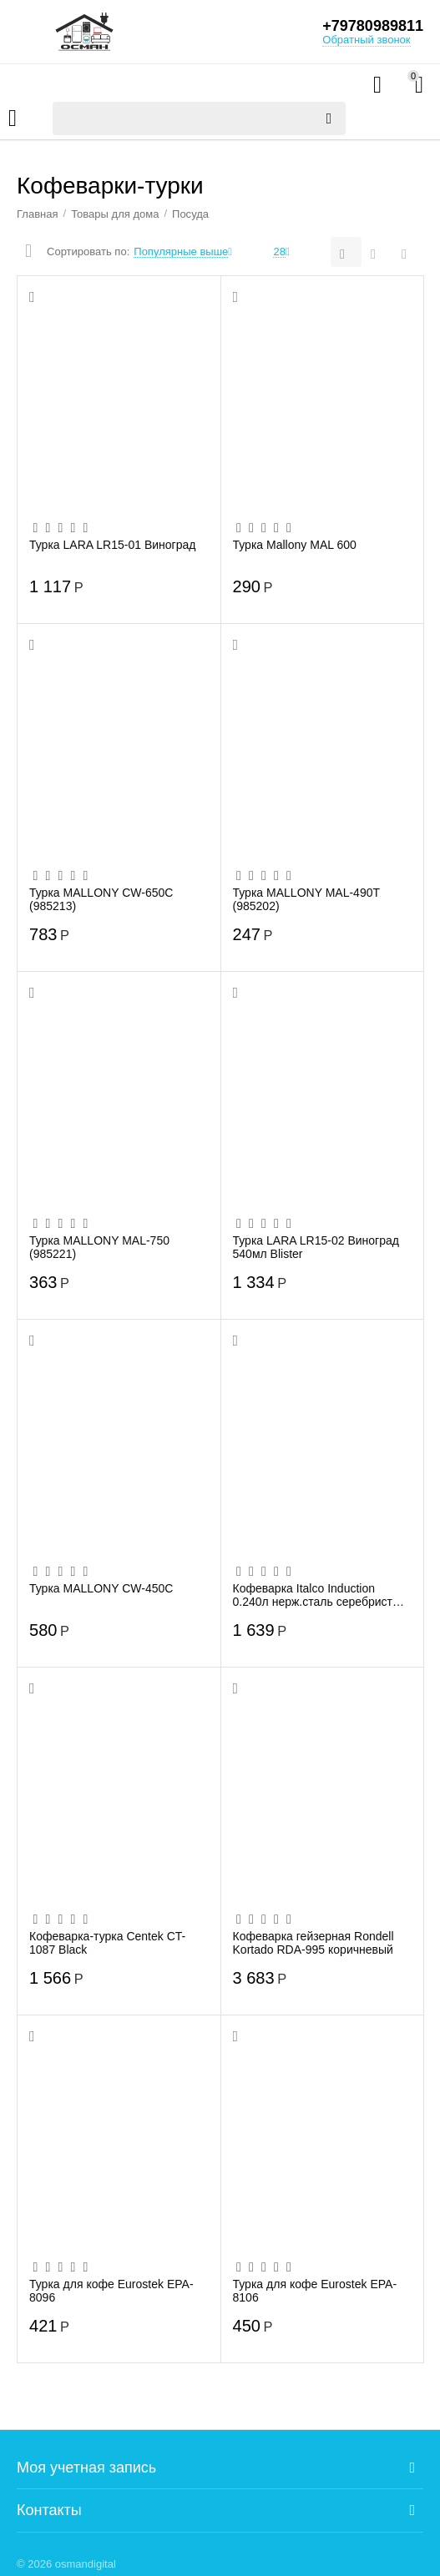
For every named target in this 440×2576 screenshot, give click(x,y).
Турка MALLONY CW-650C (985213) (101, 899)
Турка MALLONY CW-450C (101, 1588)
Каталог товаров (12, 118)
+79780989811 (372, 26)
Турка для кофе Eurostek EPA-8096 (111, 2290)
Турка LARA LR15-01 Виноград (112, 544)
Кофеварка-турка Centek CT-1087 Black (107, 1942)
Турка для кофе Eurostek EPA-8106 (315, 2290)
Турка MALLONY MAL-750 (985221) (99, 1247)
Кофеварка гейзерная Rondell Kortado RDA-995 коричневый (313, 1942)
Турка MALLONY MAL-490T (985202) (306, 899)
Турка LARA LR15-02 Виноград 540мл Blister (316, 1247)
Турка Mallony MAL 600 (295, 544)
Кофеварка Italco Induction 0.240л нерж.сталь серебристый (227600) (320, 1595)
